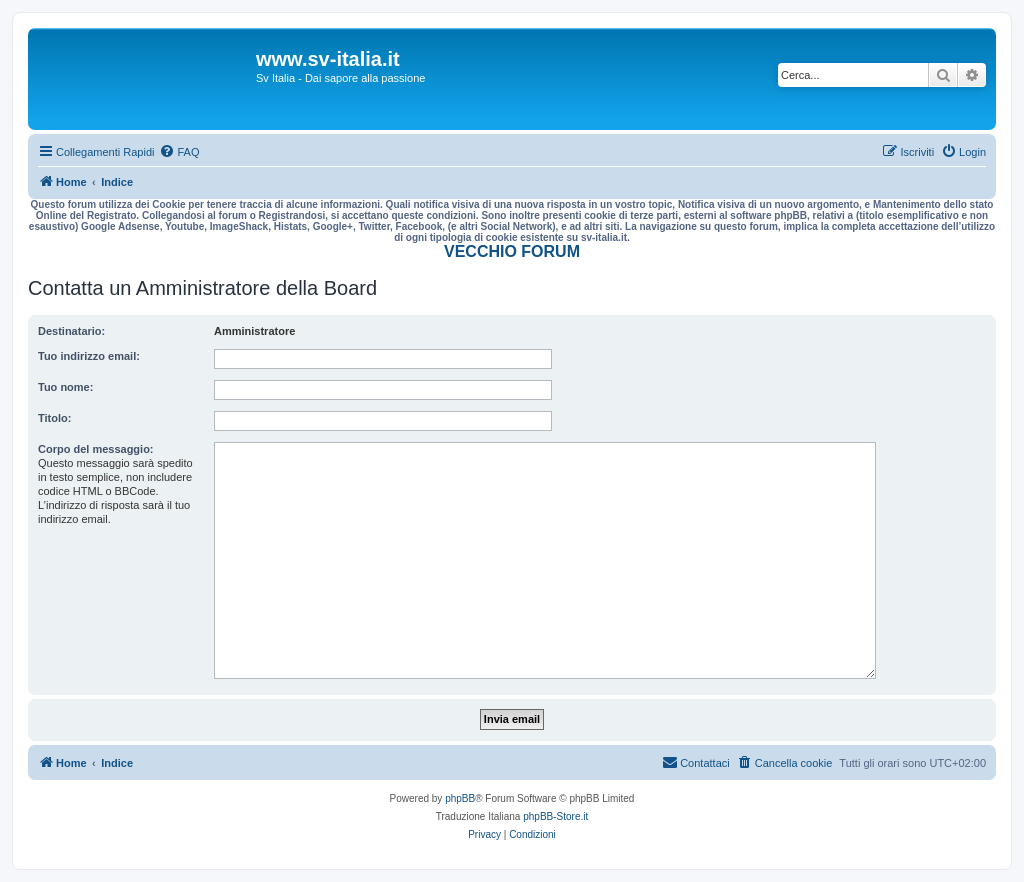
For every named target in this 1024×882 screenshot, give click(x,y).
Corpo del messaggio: (96, 449)
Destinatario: (71, 331)
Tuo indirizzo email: (89, 356)
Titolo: (54, 418)
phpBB (460, 798)
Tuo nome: (65, 387)
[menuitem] (179, 152)
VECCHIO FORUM (512, 251)
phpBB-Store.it (555, 816)
